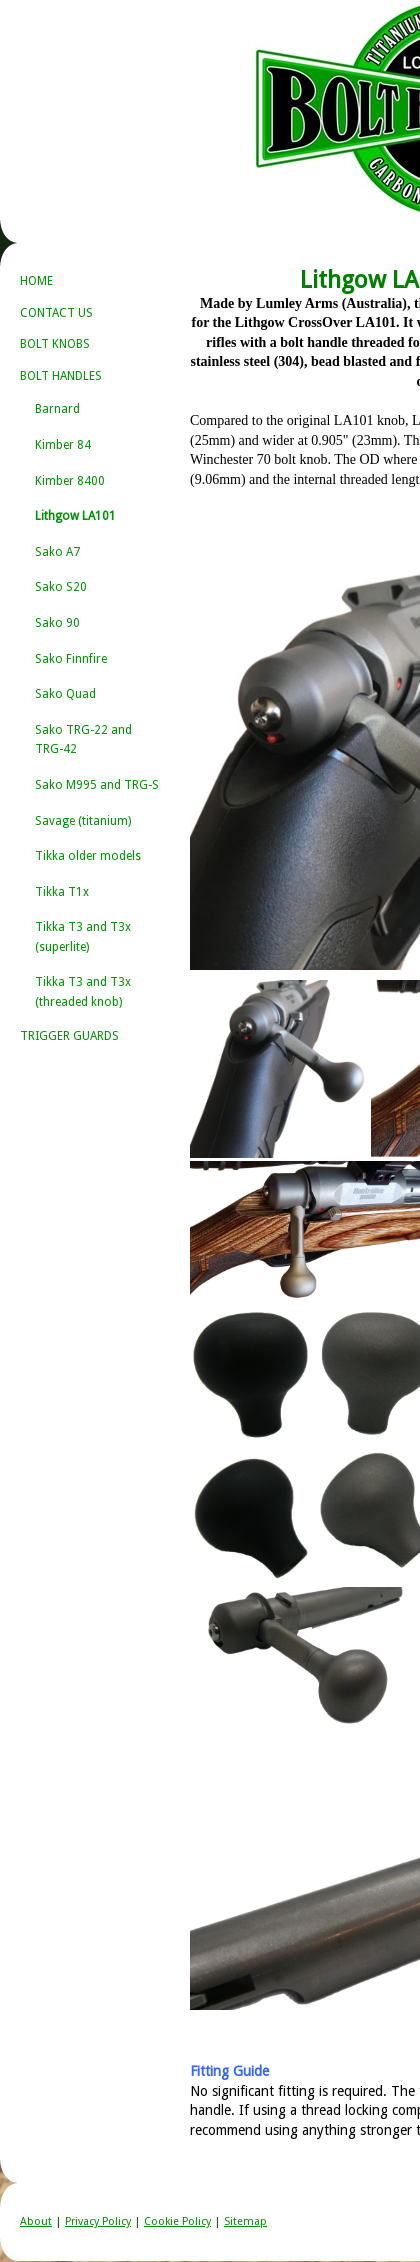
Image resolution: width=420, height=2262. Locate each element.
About (36, 2221)
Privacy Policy (98, 2221)
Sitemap (245, 2221)
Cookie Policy (177, 2221)
